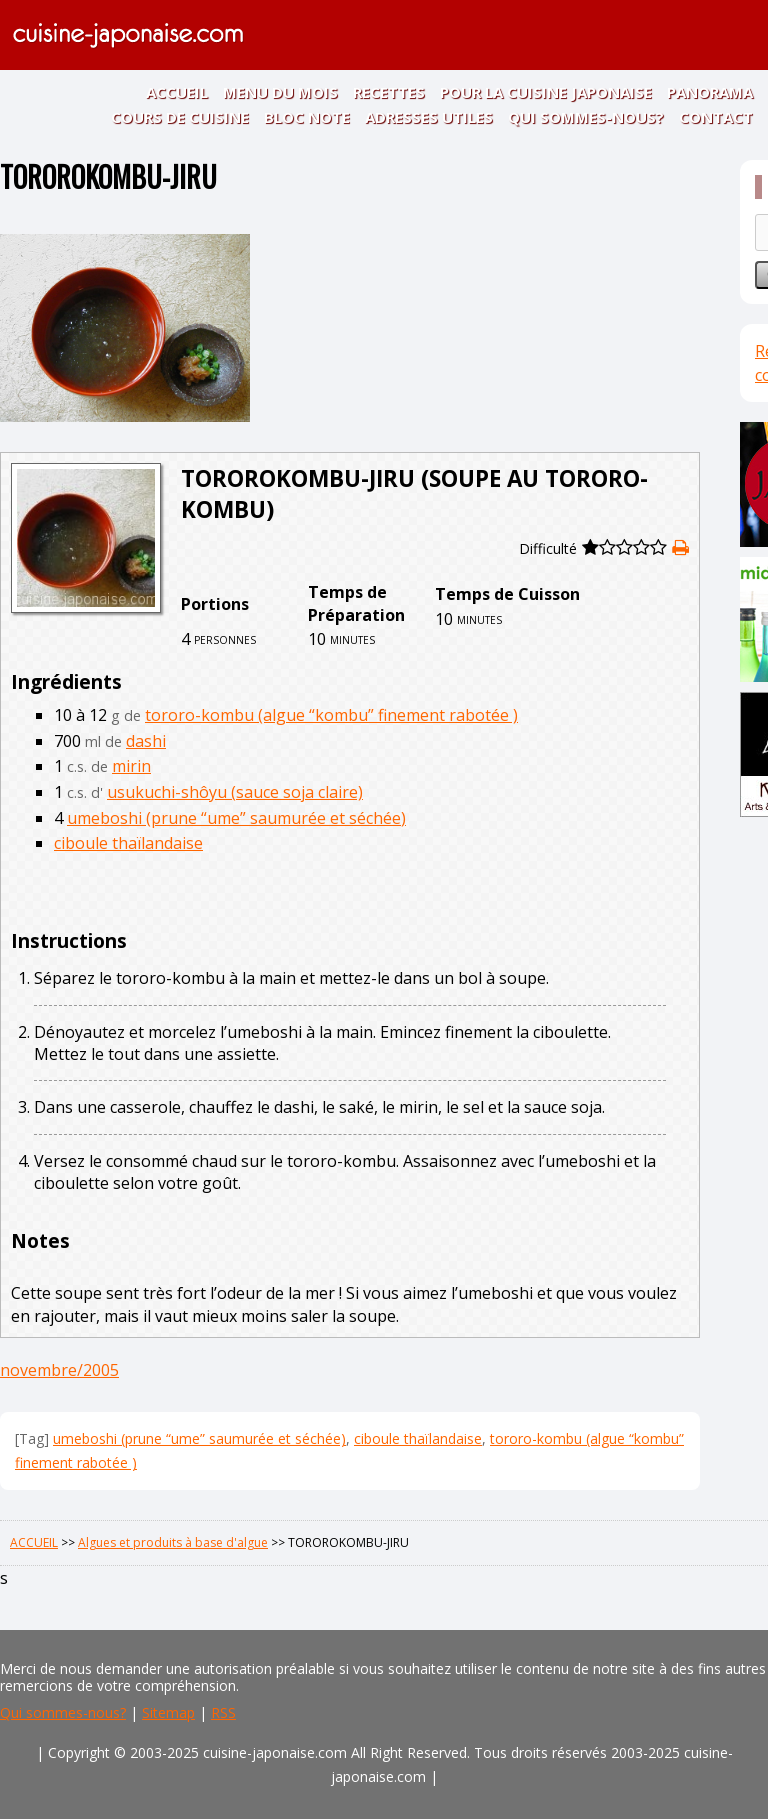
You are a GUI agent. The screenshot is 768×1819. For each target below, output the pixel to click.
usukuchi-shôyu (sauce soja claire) (235, 792)
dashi (146, 741)
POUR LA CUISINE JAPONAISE (546, 92)
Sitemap (168, 1712)
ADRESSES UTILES (429, 117)
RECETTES (389, 92)
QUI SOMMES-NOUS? (586, 117)
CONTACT (716, 117)
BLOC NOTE (307, 117)
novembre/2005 (59, 1370)
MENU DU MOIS (280, 92)
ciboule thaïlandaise (128, 843)
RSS (223, 1712)
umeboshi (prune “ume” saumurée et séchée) (236, 818)
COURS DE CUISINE (180, 117)
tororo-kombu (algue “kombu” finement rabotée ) (331, 715)
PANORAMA (710, 92)
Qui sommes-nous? (63, 1712)
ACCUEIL (177, 92)
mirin (131, 766)
